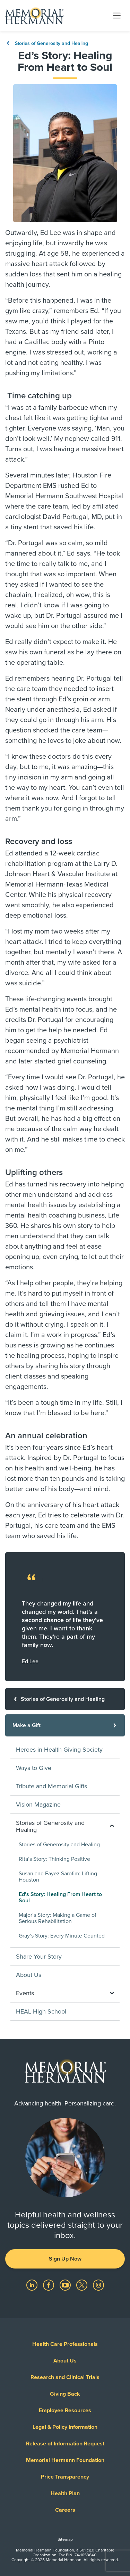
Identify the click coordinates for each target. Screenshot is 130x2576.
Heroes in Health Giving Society (59, 1749)
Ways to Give (33, 1768)
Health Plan (65, 2493)
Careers (65, 2510)
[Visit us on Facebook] (49, 2284)
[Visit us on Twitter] (82, 2284)
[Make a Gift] (65, 1725)
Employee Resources (65, 2410)
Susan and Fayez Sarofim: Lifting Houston (58, 1876)
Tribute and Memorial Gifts (51, 1786)
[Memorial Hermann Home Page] (34, 15)
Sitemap (65, 2539)
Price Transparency (65, 2476)
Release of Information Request (65, 2443)
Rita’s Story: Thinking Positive (54, 1859)
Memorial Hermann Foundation (65, 2460)
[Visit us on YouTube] (66, 2284)
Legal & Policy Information (65, 2427)
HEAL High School (41, 2011)
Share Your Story (39, 1956)
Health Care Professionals (65, 2344)
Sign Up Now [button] (65, 2258)
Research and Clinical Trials (65, 2377)
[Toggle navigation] (117, 15)
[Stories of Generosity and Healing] (65, 1699)
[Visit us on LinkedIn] (32, 2284)
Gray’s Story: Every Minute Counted (62, 1935)
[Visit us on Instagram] (98, 2284)
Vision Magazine (38, 1804)
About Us (28, 1975)
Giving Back (65, 2393)
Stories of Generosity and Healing (46, 43)
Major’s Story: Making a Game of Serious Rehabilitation (57, 1918)
